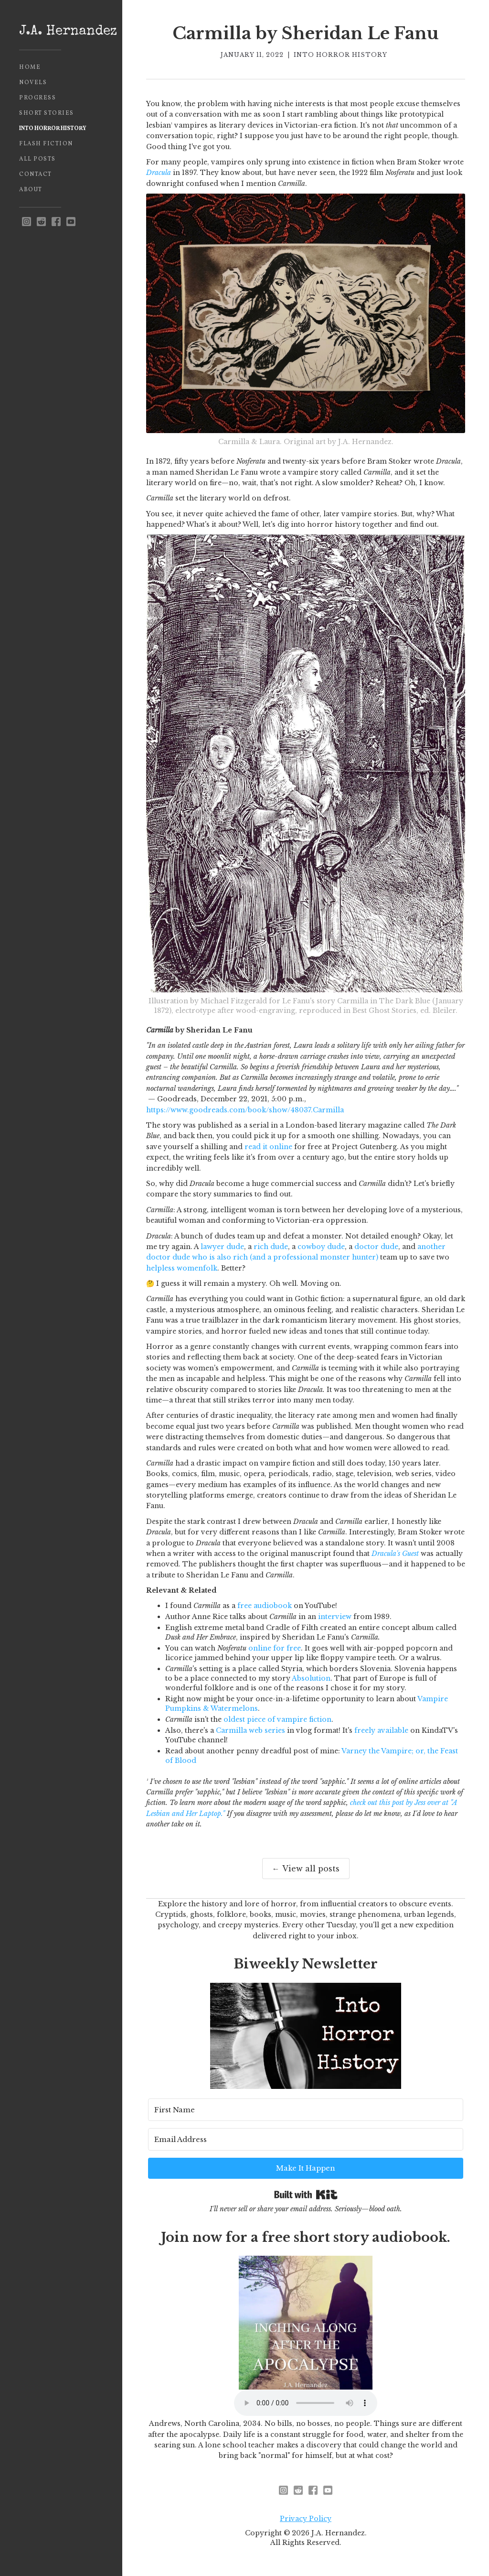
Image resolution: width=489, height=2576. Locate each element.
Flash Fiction (46, 144)
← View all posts (306, 1868)
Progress (37, 98)
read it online (268, 1146)
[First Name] (305, 2109)
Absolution (311, 1678)
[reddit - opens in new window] (41, 222)
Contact (35, 174)
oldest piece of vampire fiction (277, 1719)
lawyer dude (222, 1246)
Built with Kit (306, 2194)
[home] (61, 32)
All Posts (37, 159)
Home (30, 67)
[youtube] (70, 222)
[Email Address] (305, 2139)
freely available (381, 1730)
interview (334, 1616)
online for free (274, 1648)
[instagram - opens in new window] (26, 222)
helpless (160, 1268)
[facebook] (56, 222)
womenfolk (197, 1268)
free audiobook (264, 1605)
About (31, 190)
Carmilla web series (250, 1730)
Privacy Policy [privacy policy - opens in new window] (305, 2518)
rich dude (271, 1246)
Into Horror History (52, 128)
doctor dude (376, 1246)
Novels (33, 83)
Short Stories (46, 113)
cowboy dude (321, 1246)
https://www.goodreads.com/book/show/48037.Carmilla (245, 1110)
